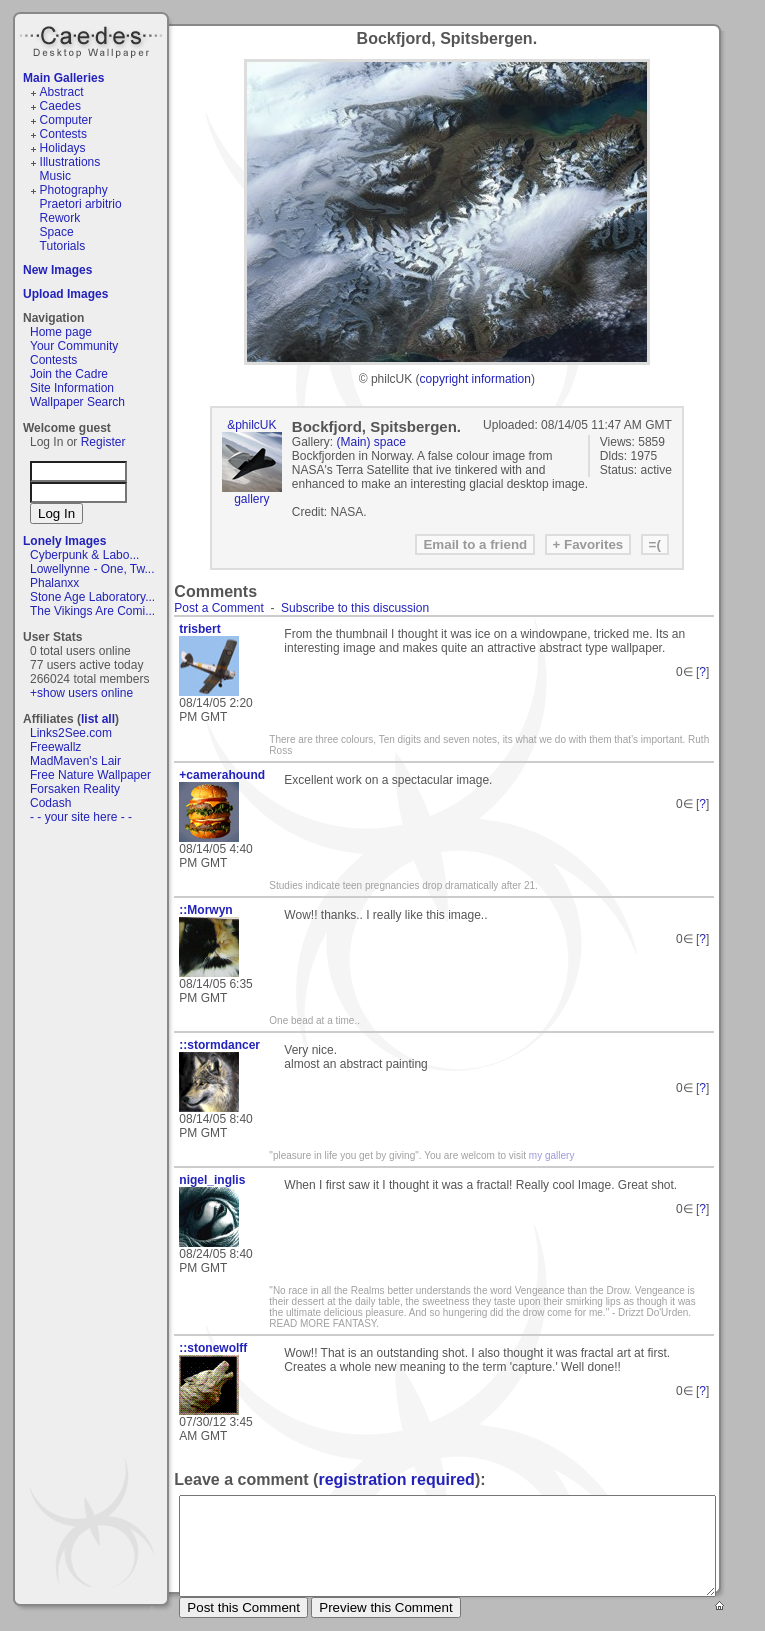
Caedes (93, 39)
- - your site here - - (81, 817)
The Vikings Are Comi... (92, 611)
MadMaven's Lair (75, 761)
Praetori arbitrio (81, 204)
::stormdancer (219, 1045)
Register (103, 442)
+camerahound (222, 775)
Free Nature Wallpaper (90, 775)
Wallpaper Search (77, 402)
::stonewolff (213, 1348)
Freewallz (55, 747)
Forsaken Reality (75, 789)
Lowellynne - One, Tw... (92, 569)
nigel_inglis (212, 1180)
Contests (63, 134)
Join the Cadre (69, 374)
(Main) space (371, 442)
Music (55, 176)
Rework (60, 218)
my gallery (552, 1155)
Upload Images (65, 294)
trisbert (199, 629)
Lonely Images (64, 541)
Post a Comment (218, 608)
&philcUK (251, 425)
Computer (66, 120)
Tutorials (63, 246)
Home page (61, 332)
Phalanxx (54, 583)
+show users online (81, 693)
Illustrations (70, 162)
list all (98, 719)
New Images (57, 270)
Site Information (72, 388)
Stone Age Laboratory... (92, 597)
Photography (74, 190)
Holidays (63, 148)
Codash (50, 803)
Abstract (62, 92)
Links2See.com (71, 733)
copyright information (475, 379)
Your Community (74, 346)
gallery (251, 499)
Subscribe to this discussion (355, 608)
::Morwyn (205, 910)
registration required (396, 1479)
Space (57, 232)
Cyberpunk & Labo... (84, 555)
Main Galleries (63, 78)
